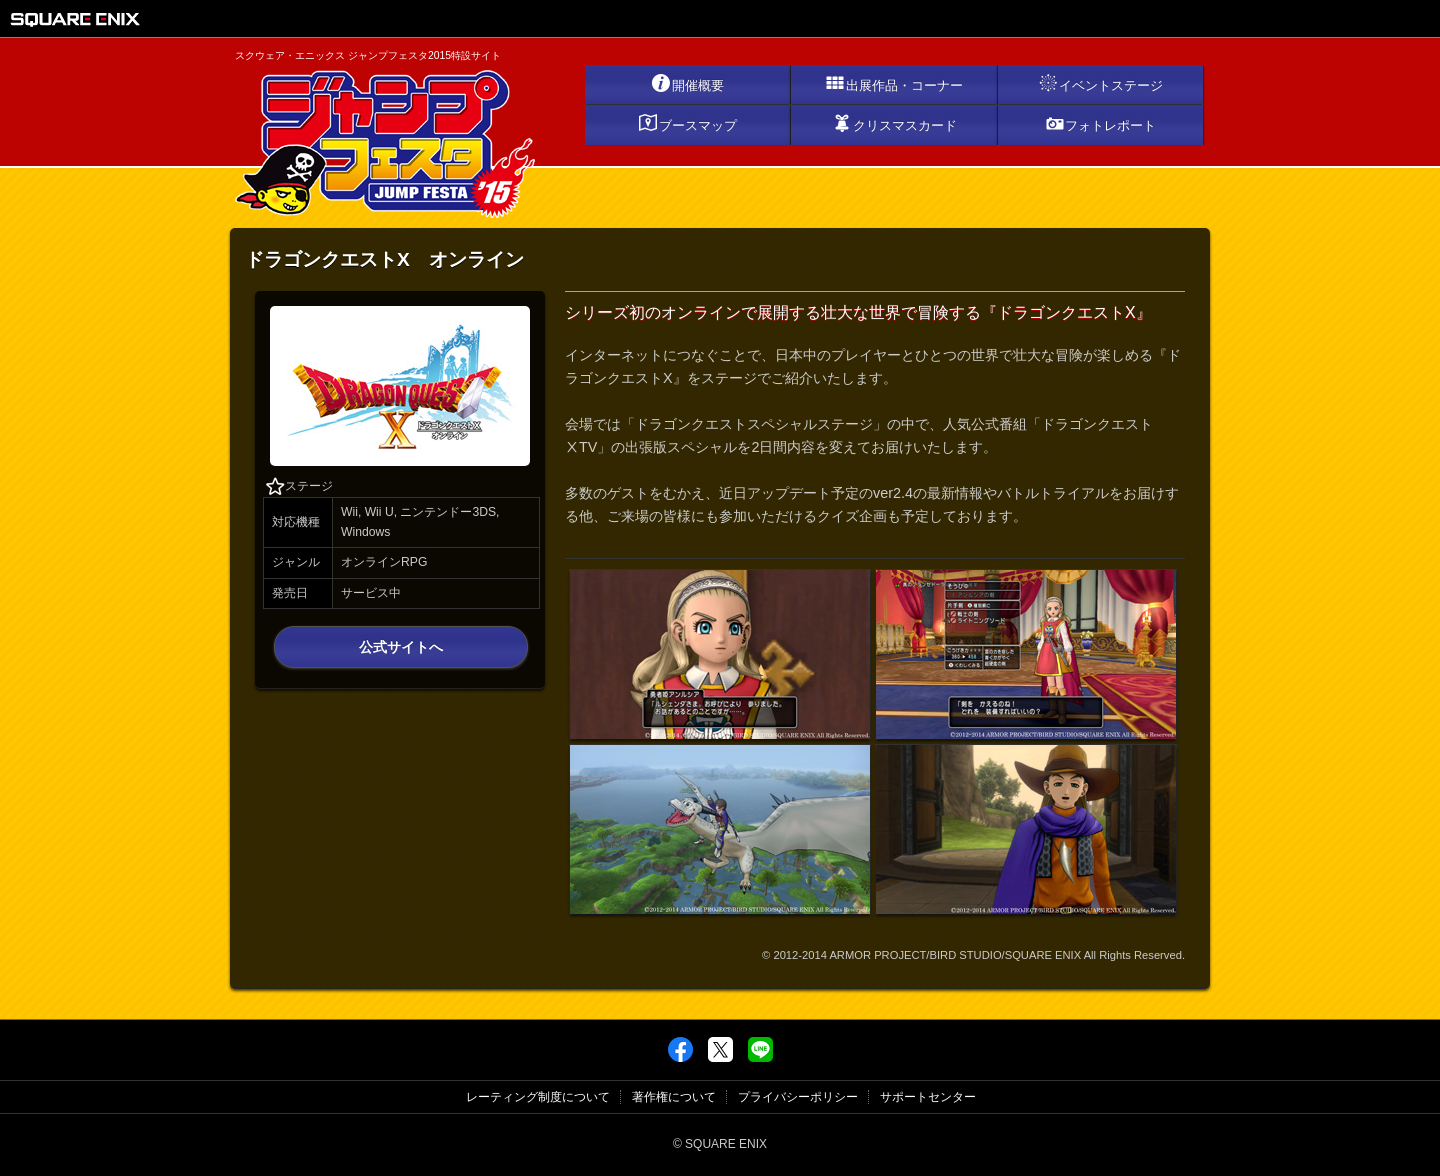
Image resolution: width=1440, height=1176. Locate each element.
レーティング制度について (538, 1097)
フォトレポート (1101, 123)
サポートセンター (928, 1097)
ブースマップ (687, 123)
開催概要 (687, 83)
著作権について (674, 1097)
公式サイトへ (401, 647)
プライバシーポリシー (798, 1097)
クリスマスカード (894, 123)
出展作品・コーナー (894, 83)
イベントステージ (1100, 83)
